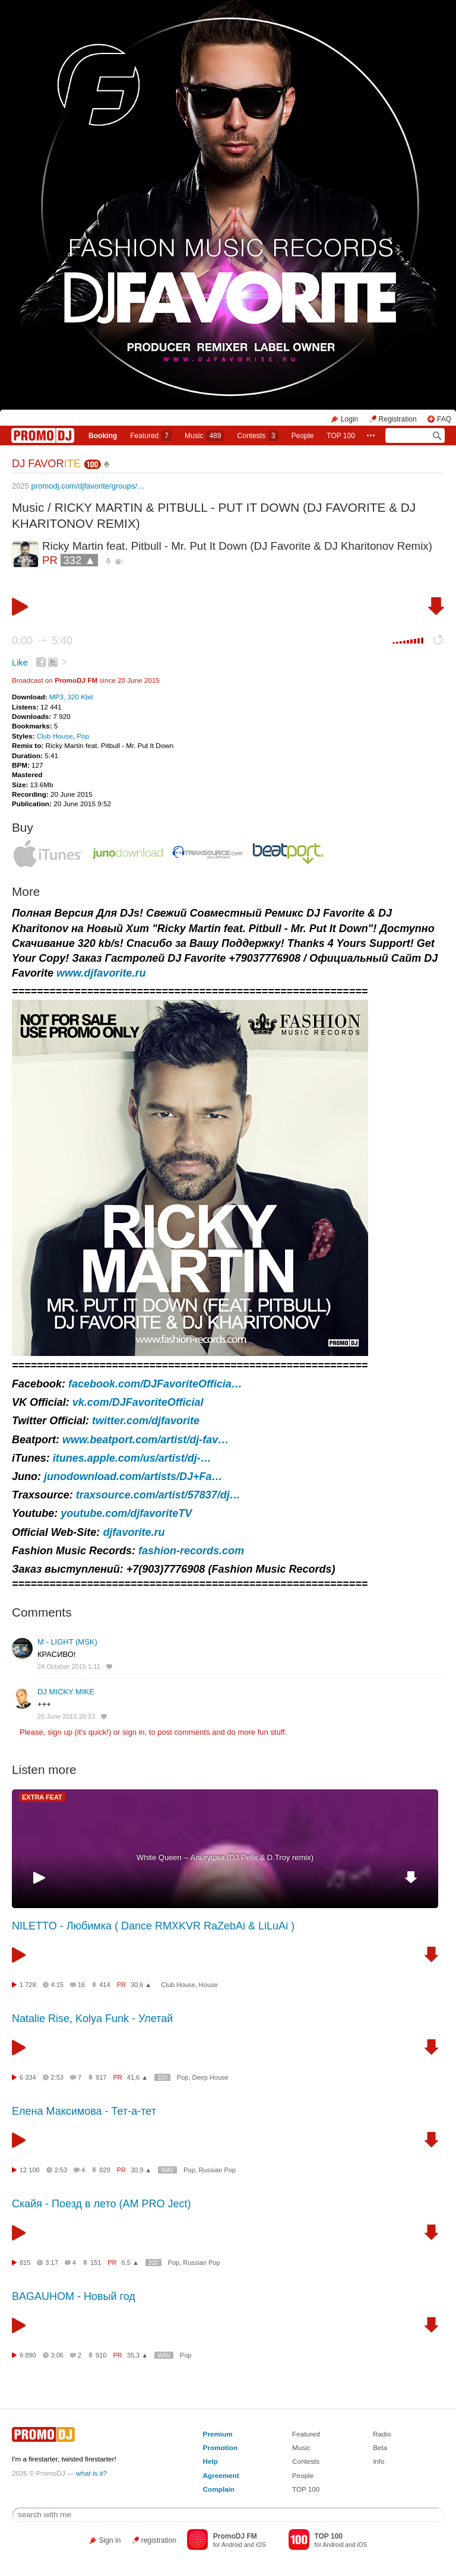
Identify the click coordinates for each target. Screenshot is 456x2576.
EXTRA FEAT (42, 1797)
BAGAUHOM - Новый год (73, 2296)
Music (204, 435)
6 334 (28, 2077)
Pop (83, 736)
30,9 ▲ (141, 2169)
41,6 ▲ (137, 2077)
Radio (382, 2434)
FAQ (444, 419)
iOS (261, 2545)
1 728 (28, 1984)
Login (349, 419)
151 (95, 2262)
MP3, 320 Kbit (71, 697)
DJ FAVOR (46, 464)
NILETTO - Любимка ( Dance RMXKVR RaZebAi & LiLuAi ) (153, 1926)
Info (379, 2461)
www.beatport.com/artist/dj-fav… (145, 1440)
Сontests (258, 435)
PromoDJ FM (76, 680)
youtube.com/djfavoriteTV (126, 1513)
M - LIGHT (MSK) (67, 1642)
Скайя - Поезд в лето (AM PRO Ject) (101, 2204)
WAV (167, 2170)
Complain (219, 2489)
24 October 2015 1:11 (68, 1666)
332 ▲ (79, 560)
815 (25, 2262)
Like (20, 662)
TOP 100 (341, 436)
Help (210, 2461)
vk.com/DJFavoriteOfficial (138, 1402)
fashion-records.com (191, 1551)
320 (162, 2077)
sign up (60, 1732)
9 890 (28, 2355)
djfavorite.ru (133, 1532)
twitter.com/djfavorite (146, 1421)
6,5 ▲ (130, 2262)
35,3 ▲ (137, 2355)
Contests (305, 2461)
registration (158, 2540)
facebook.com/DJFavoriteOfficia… (155, 1384)
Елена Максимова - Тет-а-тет (84, 2111)
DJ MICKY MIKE (65, 1692)
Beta (380, 2447)
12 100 (30, 2169)
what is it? (91, 2473)
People (303, 436)
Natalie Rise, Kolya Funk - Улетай (92, 2018)
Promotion (220, 2447)
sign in (133, 1732)
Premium (218, 2434)
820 (104, 2169)
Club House (55, 736)
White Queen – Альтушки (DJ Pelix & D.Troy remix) (225, 1857)
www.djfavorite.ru (100, 973)
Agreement (221, 2475)
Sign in (110, 2540)
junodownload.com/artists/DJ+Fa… (133, 1476)
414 (104, 1984)
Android (231, 2545)
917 (101, 2077)
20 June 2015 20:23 (66, 1716)
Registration (398, 419)
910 (101, 2355)
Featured (151, 435)
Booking (102, 436)
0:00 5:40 (42, 641)
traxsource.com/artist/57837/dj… (158, 1495)
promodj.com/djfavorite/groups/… (88, 485)
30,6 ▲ (141, 1984)
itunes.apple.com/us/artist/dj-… (132, 1458)
